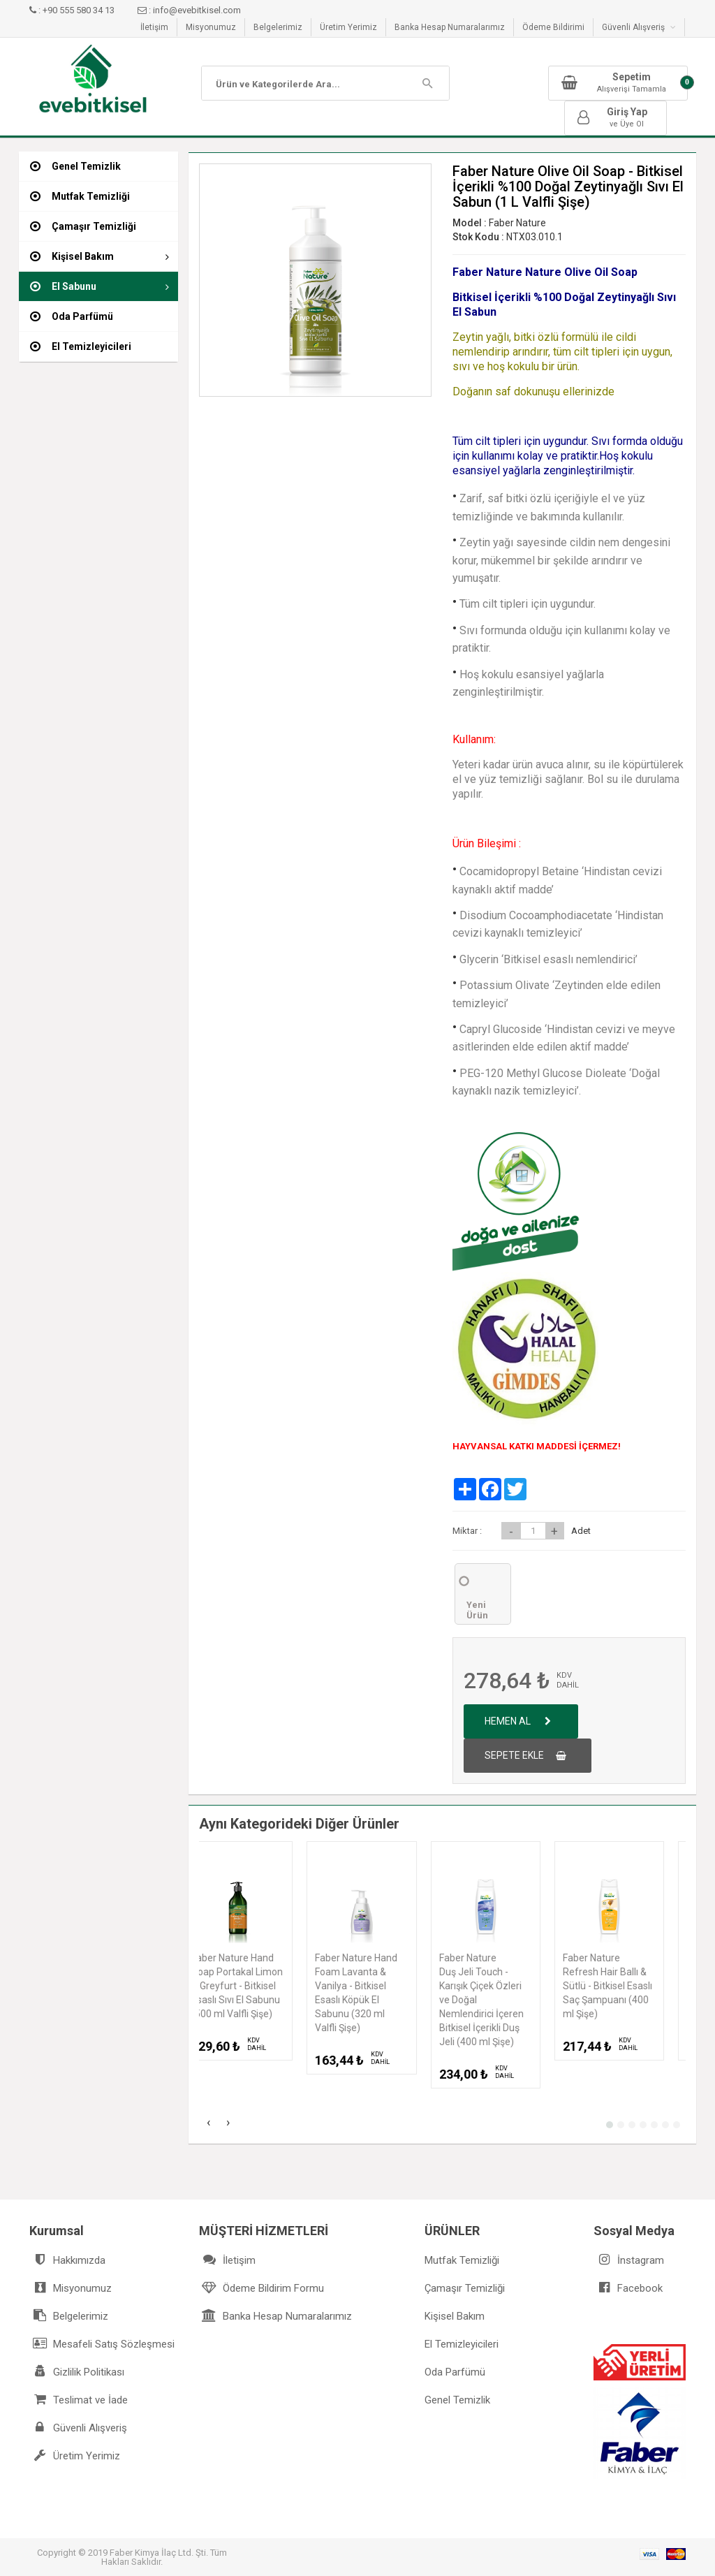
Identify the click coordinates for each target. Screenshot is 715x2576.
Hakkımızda (67, 2260)
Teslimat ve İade (78, 2399)
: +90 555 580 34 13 (73, 10)
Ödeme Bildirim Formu (261, 2288)
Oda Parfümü (455, 2372)
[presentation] (208, 2124)
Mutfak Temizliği (462, 2260)
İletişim (154, 27)
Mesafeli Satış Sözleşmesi (102, 2343)
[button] (609, 2125)
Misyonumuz (211, 27)
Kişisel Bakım (455, 2316)
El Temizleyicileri (462, 2344)
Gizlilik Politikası (76, 2371)
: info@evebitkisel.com (189, 10)
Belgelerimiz (277, 27)
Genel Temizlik (457, 2400)
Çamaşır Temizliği (465, 2288)
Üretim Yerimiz (348, 27)
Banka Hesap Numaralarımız (450, 27)
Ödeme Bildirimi (553, 27)
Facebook (628, 2288)
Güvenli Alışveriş (639, 27)
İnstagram (629, 2260)
